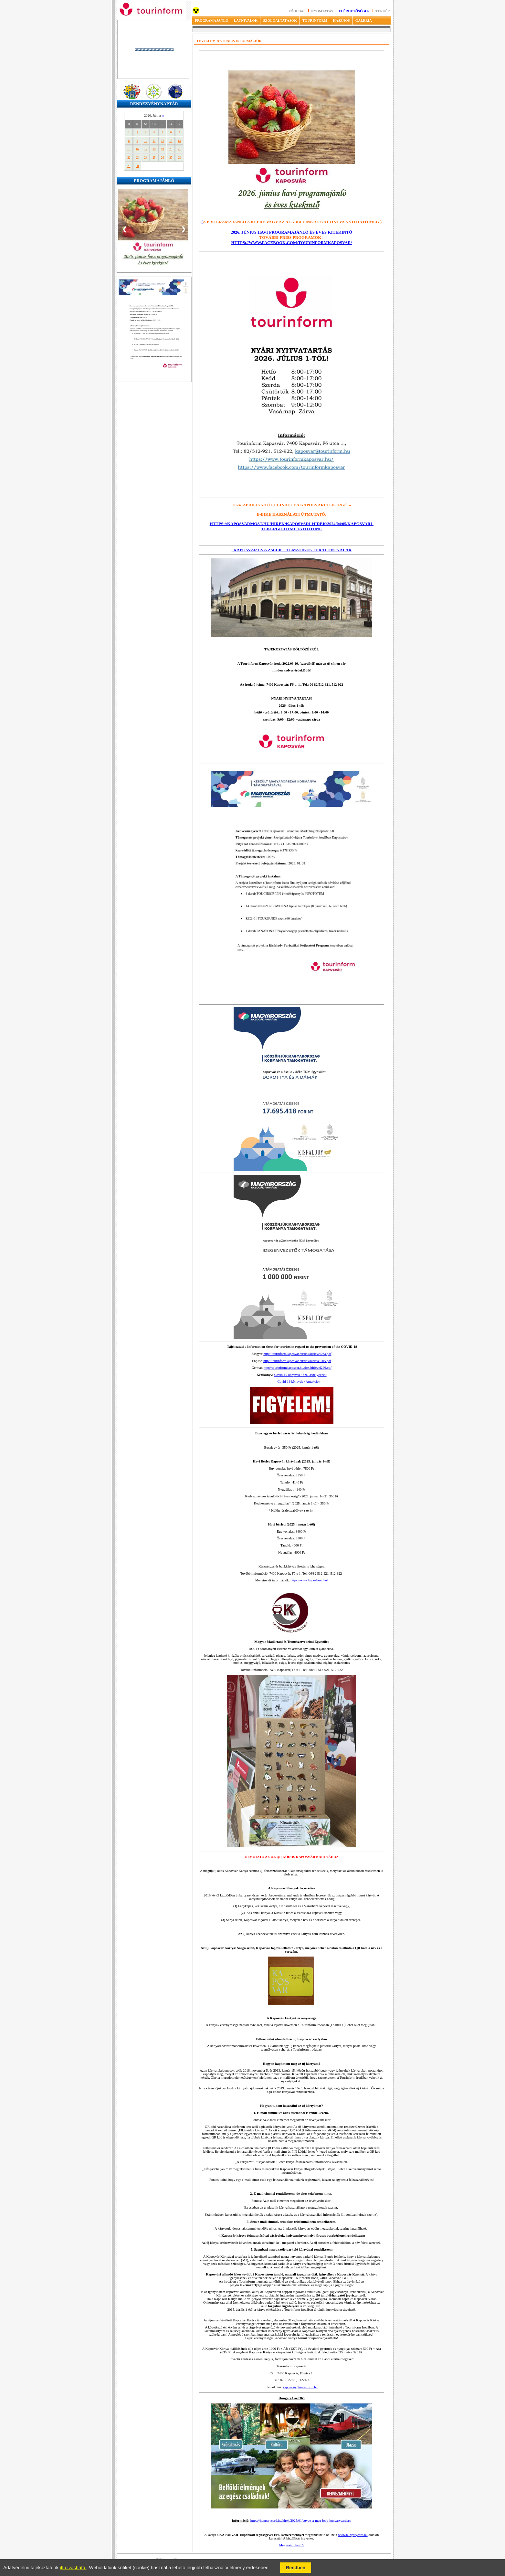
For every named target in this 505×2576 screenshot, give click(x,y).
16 (137, 149)
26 (162, 157)
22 (128, 157)
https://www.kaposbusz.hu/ (309, 1580)
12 (162, 141)
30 (137, 166)
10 (145, 141)
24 (145, 157)
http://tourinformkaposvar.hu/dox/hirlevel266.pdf (297, 1367)
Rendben (295, 2567)
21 (179, 149)
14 (179, 141)
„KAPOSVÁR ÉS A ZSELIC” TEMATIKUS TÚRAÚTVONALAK (291, 549)
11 (154, 141)
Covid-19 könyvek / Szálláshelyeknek (300, 1375)
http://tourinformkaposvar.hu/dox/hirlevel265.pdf (297, 1361)
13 (170, 141)
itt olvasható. (73, 2567)
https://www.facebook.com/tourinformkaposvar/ (291, 242)
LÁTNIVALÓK (246, 20)
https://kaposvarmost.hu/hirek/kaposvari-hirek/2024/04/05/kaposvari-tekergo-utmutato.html (291, 526)
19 (162, 149)
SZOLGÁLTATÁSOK (280, 20)
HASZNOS (341, 20)
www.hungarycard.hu (353, 2535)
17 (145, 149)
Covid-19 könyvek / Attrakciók (299, 1381)
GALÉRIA (363, 20)
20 (170, 149)
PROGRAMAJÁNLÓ (211, 20)
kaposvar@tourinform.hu (300, 2387)
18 (154, 149)
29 (128, 166)
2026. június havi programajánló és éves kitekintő (291, 232)
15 (128, 149)
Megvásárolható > (291, 2545)
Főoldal (297, 11)
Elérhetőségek (354, 11)
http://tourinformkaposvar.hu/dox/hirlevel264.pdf (297, 1354)
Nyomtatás (322, 11)
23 (137, 157)
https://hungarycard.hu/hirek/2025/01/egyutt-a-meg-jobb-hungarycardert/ (300, 2520)
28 (179, 157)
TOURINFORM (314, 20)
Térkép (382, 11)
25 (154, 157)
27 (170, 157)
